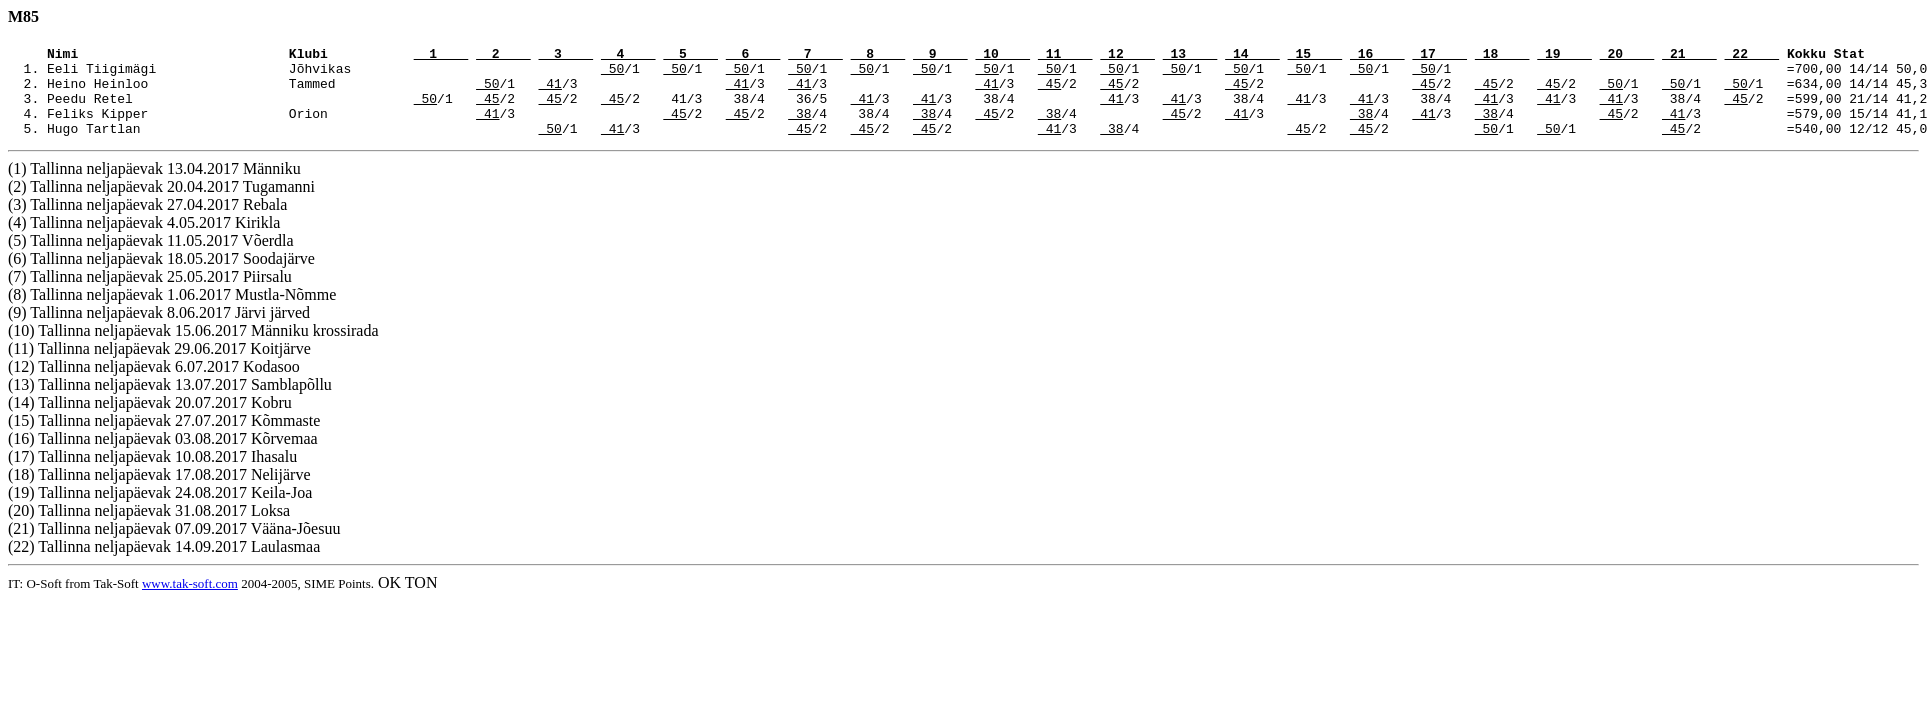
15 (1315, 56)
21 (1689, 56)
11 (1065, 56)
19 (1564, 56)
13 (1190, 56)
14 (1252, 56)
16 (1377, 56)
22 (1751, 56)
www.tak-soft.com (190, 601)
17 (1439, 56)
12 (1127, 56)
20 (1627, 56)
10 (1002, 56)
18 (1502, 56)
